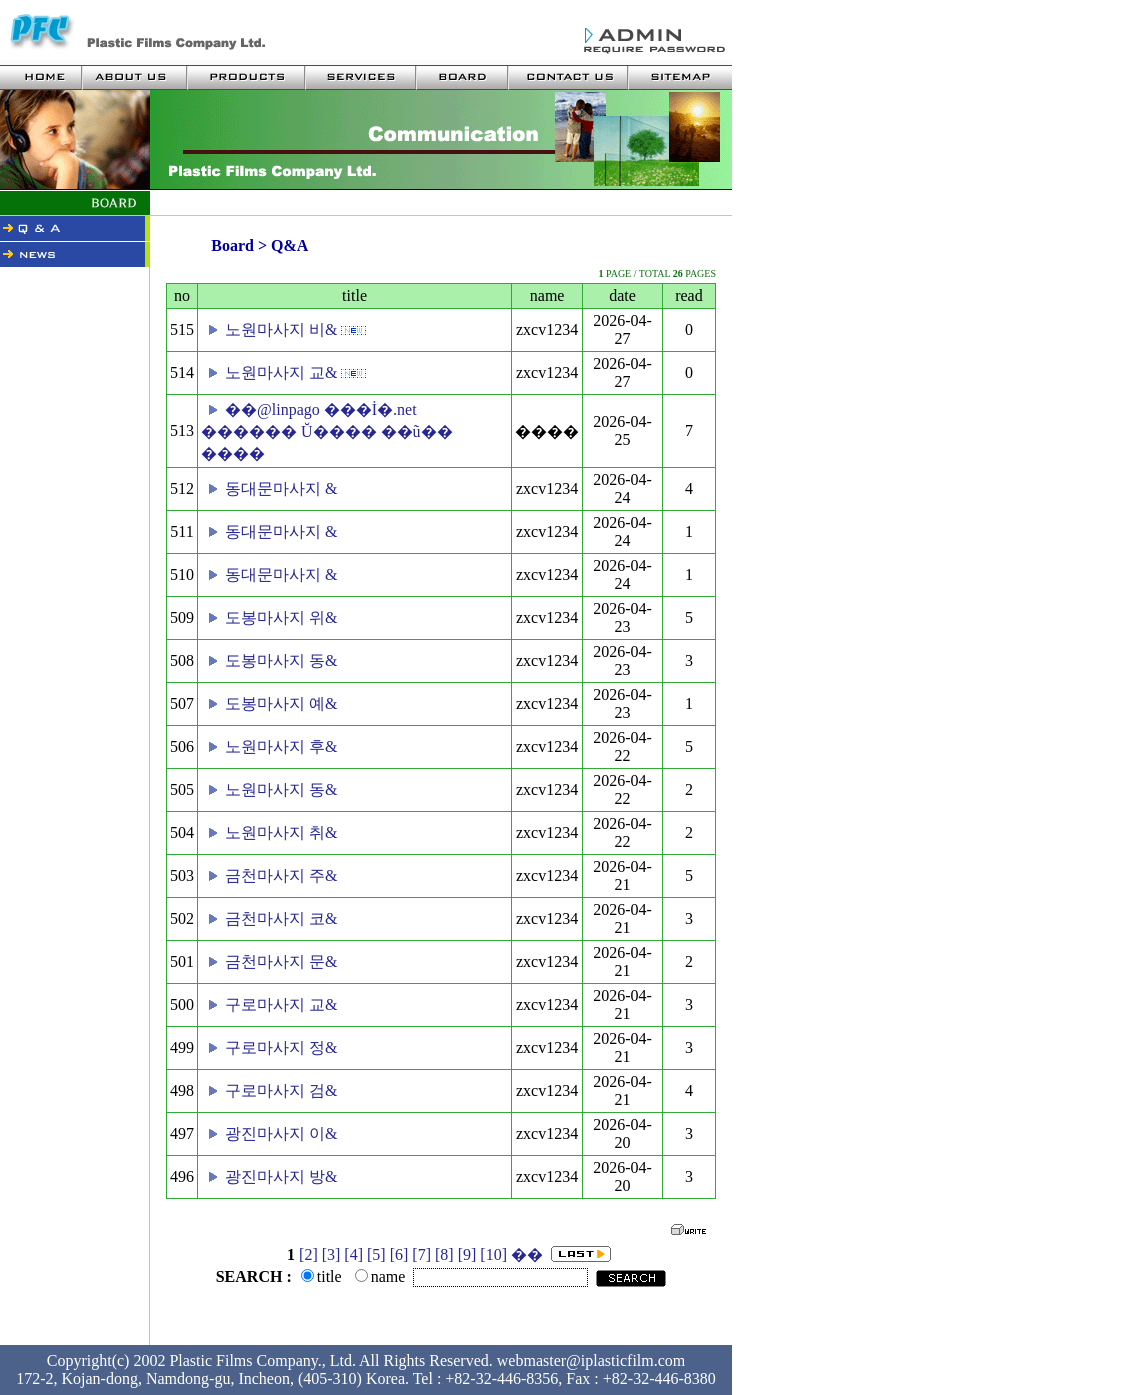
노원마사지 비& (281, 329)
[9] (467, 1254)
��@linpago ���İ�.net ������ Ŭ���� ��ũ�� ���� (327, 431)
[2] (308, 1254)
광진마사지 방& (281, 1176)
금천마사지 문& (281, 961)
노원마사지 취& (281, 832)
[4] (353, 1254)
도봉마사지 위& (281, 617)
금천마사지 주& (281, 875)
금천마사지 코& (281, 918)
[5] (376, 1254)
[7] (421, 1254)
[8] (444, 1254)
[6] (399, 1254)
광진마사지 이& (281, 1133)
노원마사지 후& (281, 746)
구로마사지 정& (281, 1047)
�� (527, 1254)
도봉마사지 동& (281, 660)
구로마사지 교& (281, 1004)
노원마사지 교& (281, 372)
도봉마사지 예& (281, 703)
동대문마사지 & (281, 488)
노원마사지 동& (281, 789)
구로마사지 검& (281, 1090)
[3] (331, 1254)
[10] (493, 1254)
